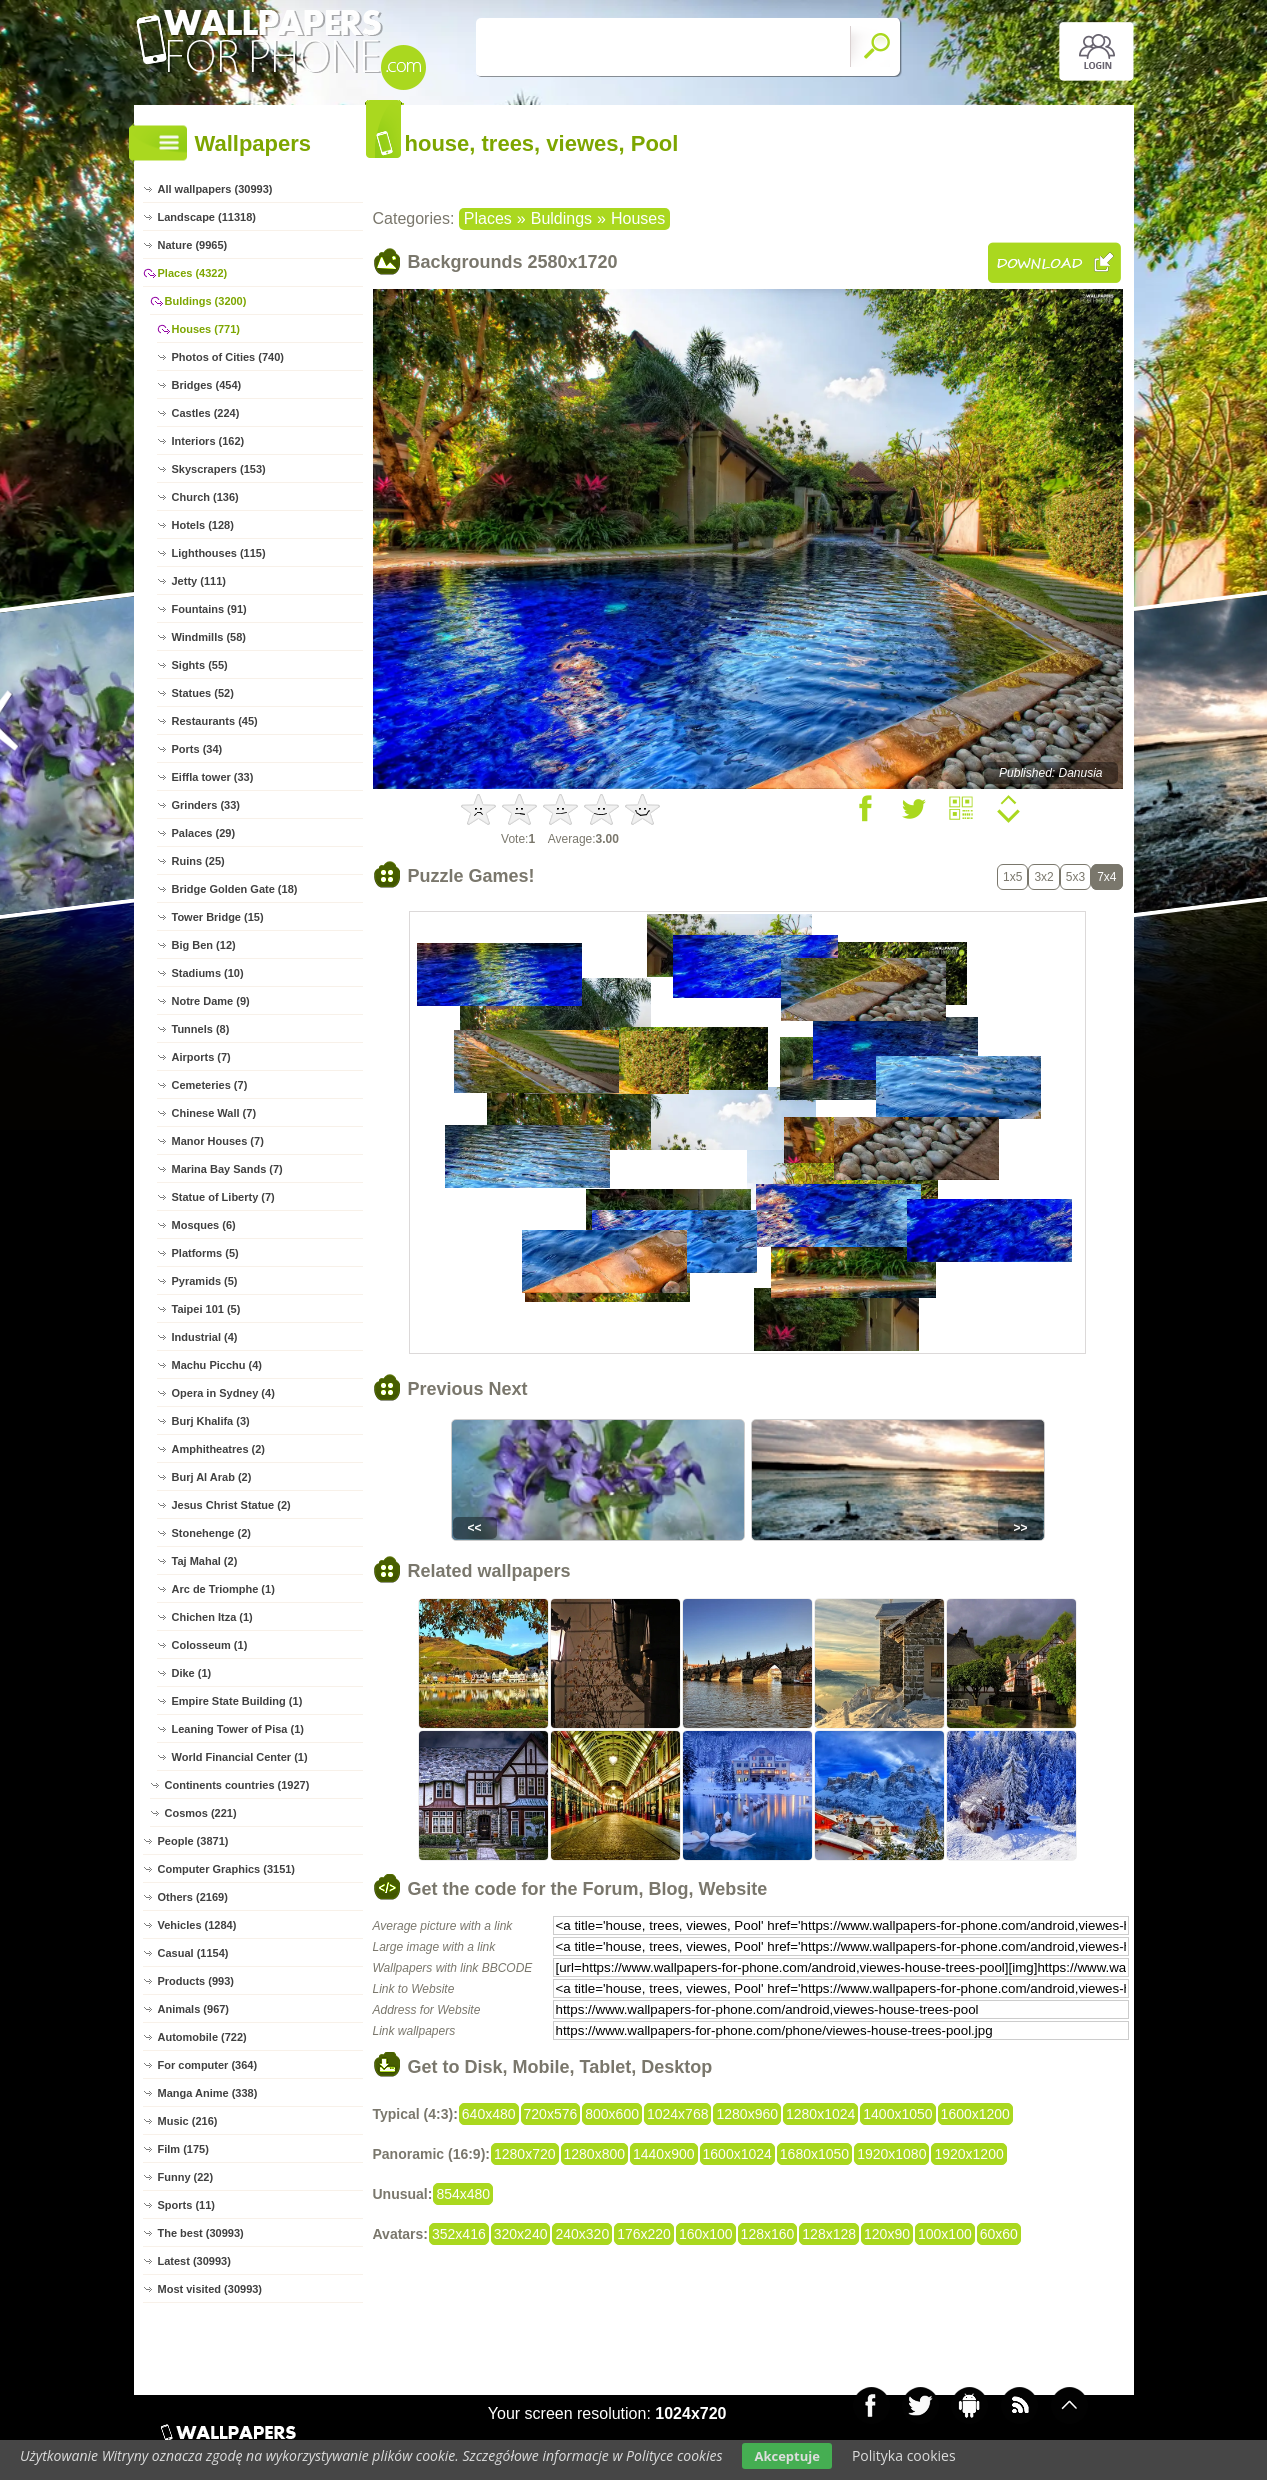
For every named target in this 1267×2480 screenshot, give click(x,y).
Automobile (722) (202, 2037)
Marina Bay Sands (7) (227, 1169)
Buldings (561, 218)
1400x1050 (897, 2114)
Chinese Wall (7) (214, 1113)
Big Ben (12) (204, 945)
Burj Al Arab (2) (212, 1477)
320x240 (521, 2234)
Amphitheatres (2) (219, 1449)
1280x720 (525, 2154)
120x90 (887, 2234)
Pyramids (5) (205, 1281)
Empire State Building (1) (237, 1701)
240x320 (582, 2234)
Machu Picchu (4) (217, 1365)
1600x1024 (737, 2154)
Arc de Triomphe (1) (223, 1589)
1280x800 (595, 2154)
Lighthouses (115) (219, 553)
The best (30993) (201, 2233)
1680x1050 (814, 2154)
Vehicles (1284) (197, 1925)
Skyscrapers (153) (219, 469)
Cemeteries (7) (210, 1085)
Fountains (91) (209, 609)
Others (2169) (193, 1897)
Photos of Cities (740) (228, 357)
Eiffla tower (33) (213, 777)
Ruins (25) (198, 861)
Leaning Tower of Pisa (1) (238, 1729)
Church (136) (205, 497)
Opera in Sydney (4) (223, 1393)
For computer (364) (208, 2065)
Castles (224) (206, 413)
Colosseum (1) (210, 1645)
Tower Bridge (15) (218, 917)
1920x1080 (891, 2154)
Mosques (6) (204, 1225)
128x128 (829, 2234)
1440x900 (664, 2154)
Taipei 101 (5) (206, 1309)
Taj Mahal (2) (205, 1561)
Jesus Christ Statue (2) (231, 1505)
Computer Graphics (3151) (227, 1869)
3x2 (1043, 877)
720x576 (551, 2114)
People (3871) (193, 1841)
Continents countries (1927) (237, 1785)
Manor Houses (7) (218, 1141)
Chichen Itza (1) (212, 1617)
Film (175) (183, 2149)
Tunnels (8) (201, 1029)
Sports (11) (186, 2205)
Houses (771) (206, 329)
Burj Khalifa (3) (211, 1421)
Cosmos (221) (201, 1813)
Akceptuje (786, 2456)
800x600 (612, 2114)
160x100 (706, 2234)
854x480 (463, 2194)
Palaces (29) (204, 833)
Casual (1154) (193, 1953)
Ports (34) (197, 749)
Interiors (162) (208, 441)
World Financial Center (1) (240, 1757)
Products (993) (196, 1981)
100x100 (945, 2234)
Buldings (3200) (206, 301)
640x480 (489, 2114)
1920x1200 (968, 2154)
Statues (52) (203, 693)
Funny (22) (186, 2177)
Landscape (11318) (207, 217)
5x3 (1075, 877)
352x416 (459, 2234)
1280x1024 (820, 2114)
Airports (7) (201, 1057)
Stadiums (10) (208, 973)
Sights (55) (200, 665)
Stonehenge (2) (211, 1533)
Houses (638, 218)
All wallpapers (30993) (215, 189)
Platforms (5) (205, 1253)
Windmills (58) (209, 637)
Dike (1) (192, 1673)
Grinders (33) (206, 805)
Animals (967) (194, 2009)
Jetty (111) (199, 581)
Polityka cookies (904, 2455)
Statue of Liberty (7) (223, 1197)
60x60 (999, 2234)
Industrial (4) (205, 1337)
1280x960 (747, 2114)
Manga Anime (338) (208, 2093)
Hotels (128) (203, 525)
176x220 (644, 2234)
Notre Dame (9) (211, 1001)
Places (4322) (193, 273)
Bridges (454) (207, 385)
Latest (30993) (194, 2261)
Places (488, 218)
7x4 (1106, 877)
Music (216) (188, 2121)
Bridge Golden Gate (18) (235, 889)
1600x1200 (975, 2114)
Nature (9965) (193, 245)
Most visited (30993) (210, 2289)
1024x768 (678, 2114)
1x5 (1012, 877)
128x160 (768, 2234)
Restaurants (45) (215, 721)
